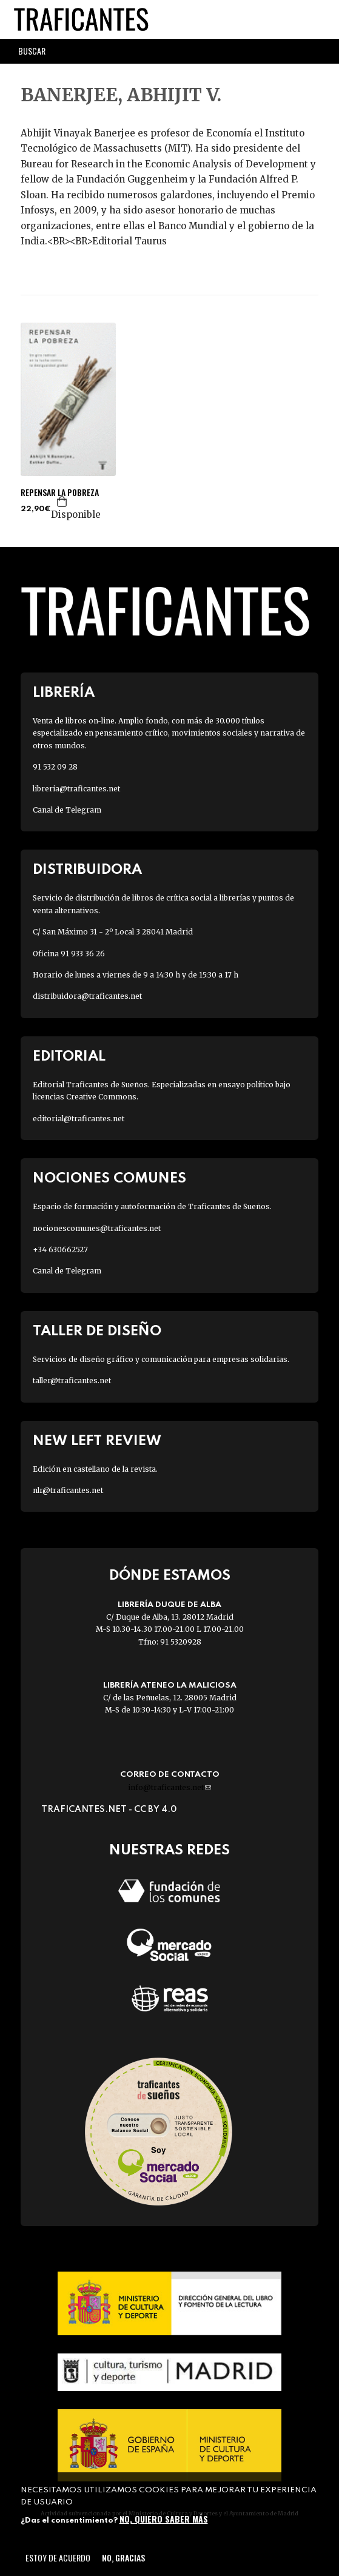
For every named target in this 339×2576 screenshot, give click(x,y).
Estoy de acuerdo (57, 2557)
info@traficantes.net (169, 1787)
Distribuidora (87, 870)
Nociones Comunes (109, 1179)
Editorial (69, 1057)
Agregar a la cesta (62, 501)
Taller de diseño (97, 1331)
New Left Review (97, 1441)
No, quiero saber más (163, 2518)
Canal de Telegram (67, 809)
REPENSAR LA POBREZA (60, 492)
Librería (64, 693)
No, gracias (123, 2557)
